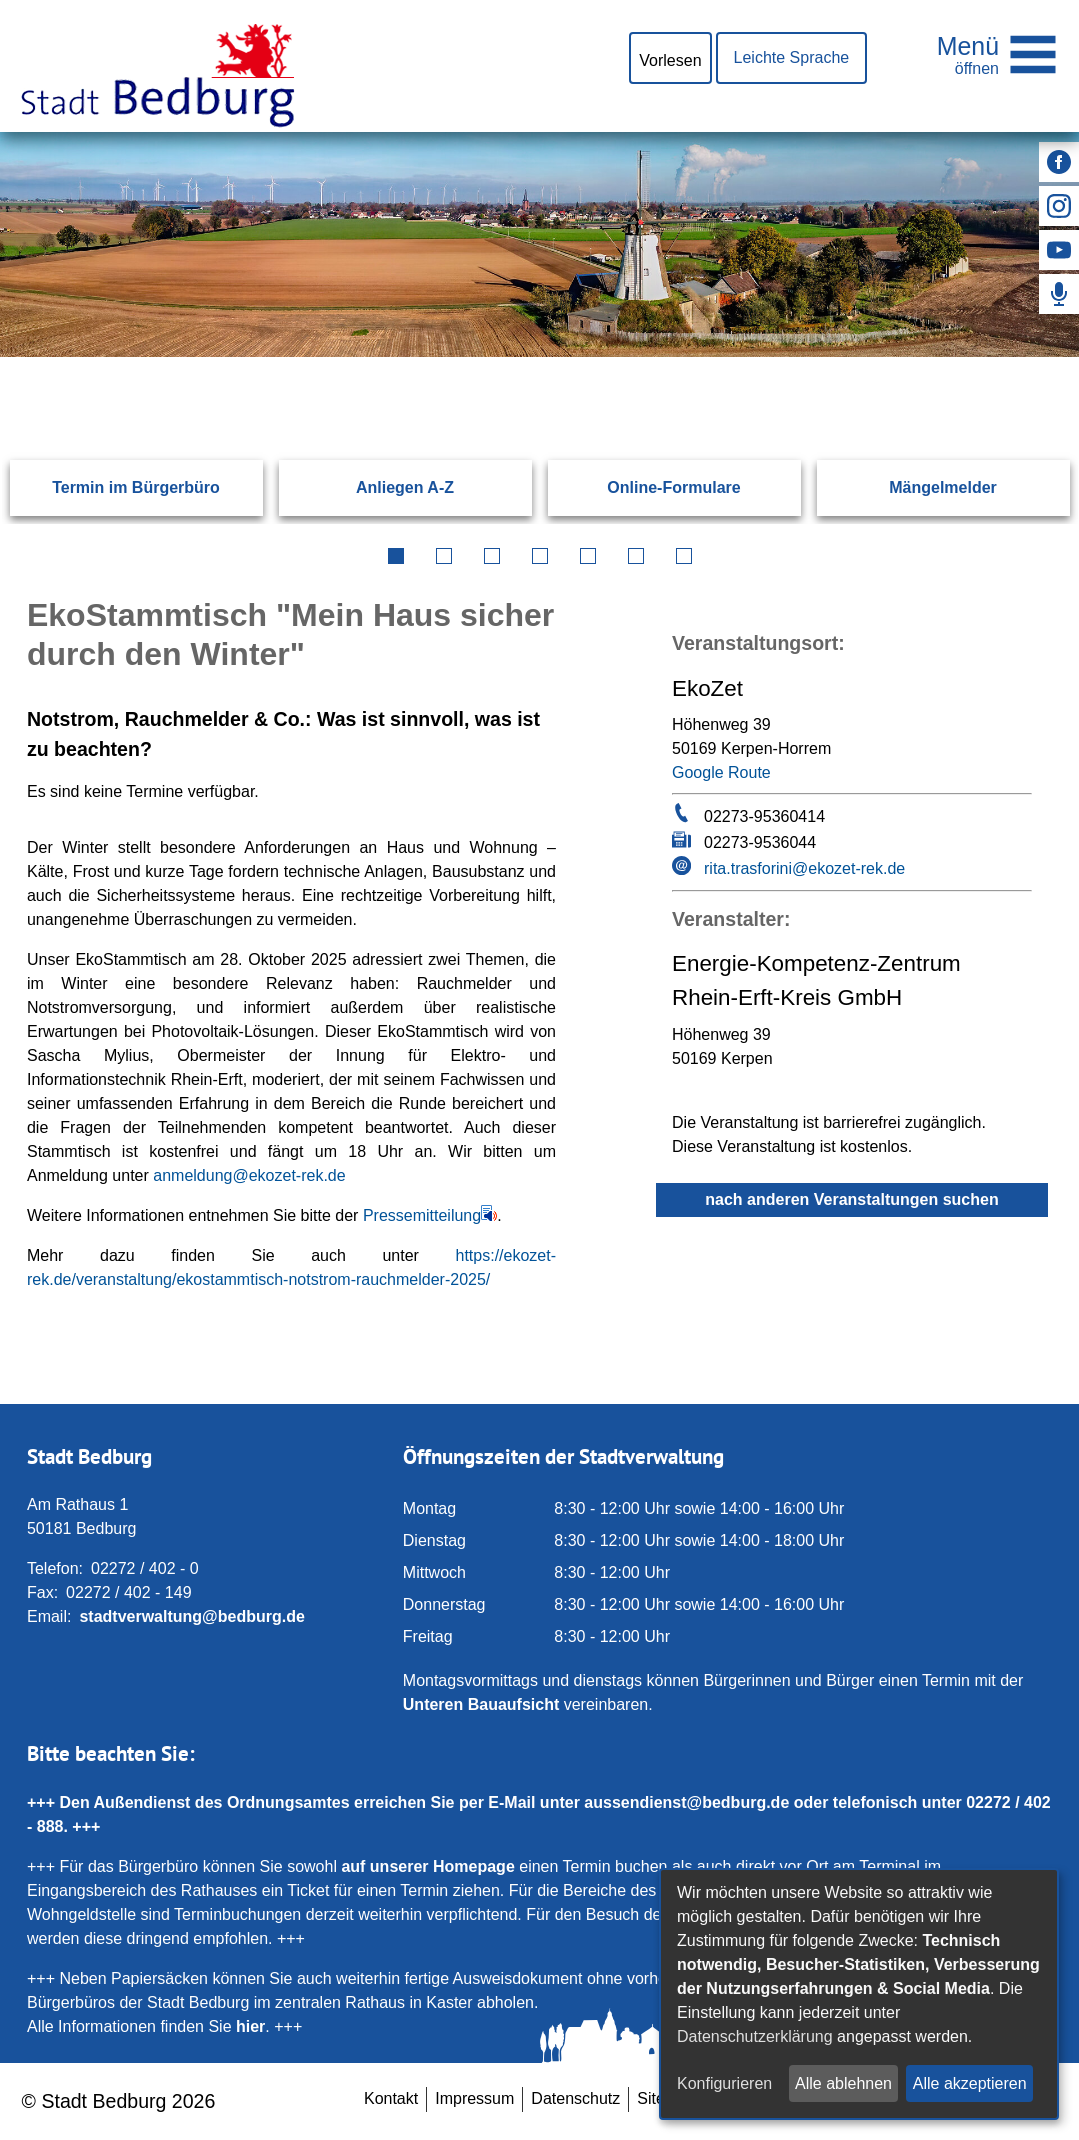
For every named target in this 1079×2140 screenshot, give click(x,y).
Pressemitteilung (422, 1215)
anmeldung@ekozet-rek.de (249, 1175)
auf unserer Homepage (427, 1866)
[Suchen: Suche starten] (1001, 356)
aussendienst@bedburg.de (686, 1802)
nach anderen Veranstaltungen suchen (851, 1199)
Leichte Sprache (792, 57)
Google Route (721, 772)
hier (250, 2026)
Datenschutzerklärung (755, 2036)
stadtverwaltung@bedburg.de (191, 1616)
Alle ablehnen (843, 2083)
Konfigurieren (724, 2083)
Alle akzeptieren (970, 2083)
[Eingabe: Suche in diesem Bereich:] (516, 356)
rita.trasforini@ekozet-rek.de (804, 868)
